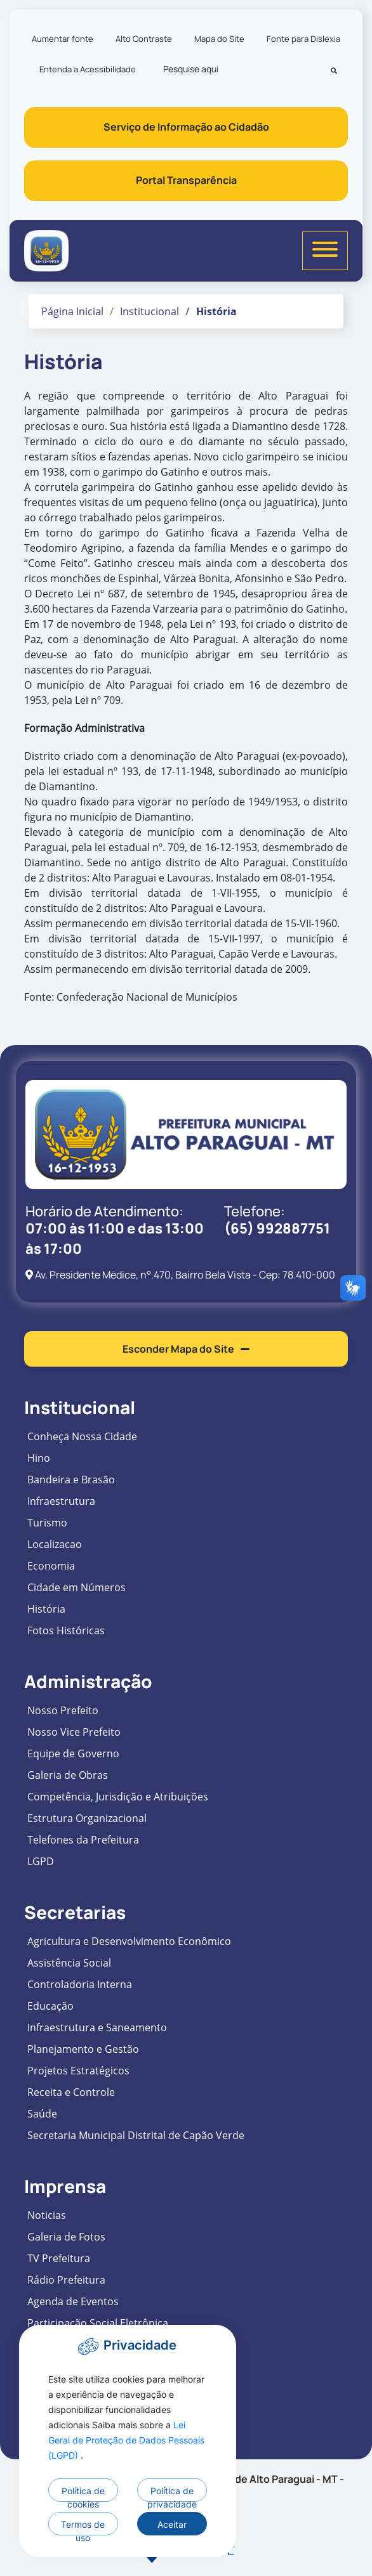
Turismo (47, 1523)
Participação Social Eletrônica (97, 2323)
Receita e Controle (71, 2092)
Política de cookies (83, 2493)
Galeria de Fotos (66, 2237)
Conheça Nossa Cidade (82, 1436)
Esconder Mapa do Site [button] (186, 1349)
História (46, 1609)
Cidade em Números (76, 1587)
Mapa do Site (219, 38)
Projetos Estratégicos (78, 2071)
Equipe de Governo (73, 1753)
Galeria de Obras (67, 1775)
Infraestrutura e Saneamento (97, 2027)
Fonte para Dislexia (303, 38)
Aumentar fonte (62, 38)
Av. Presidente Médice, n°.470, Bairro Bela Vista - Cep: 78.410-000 (180, 1275)
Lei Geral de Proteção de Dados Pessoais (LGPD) (126, 2440)
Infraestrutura (61, 1501)
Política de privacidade (172, 2493)
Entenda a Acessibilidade (87, 69)
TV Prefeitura (58, 2258)
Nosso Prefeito (62, 1710)
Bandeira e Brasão (71, 1479)
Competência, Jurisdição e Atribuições (117, 1797)
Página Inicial (72, 311)
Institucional (149, 311)
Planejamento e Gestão (83, 2049)
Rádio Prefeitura (66, 2280)
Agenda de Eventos (73, 2301)
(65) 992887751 (277, 1228)
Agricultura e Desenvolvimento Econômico (129, 1941)
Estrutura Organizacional (87, 1818)
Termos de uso (83, 2527)
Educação (50, 2006)
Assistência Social (69, 1963)
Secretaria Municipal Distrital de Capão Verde (135, 2135)
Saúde (42, 2114)
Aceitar (172, 2524)
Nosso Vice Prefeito (74, 1732)
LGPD (40, 1861)
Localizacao (54, 1544)
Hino (38, 1458)
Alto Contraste (144, 38)
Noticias (46, 2215)
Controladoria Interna (79, 1984)
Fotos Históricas (66, 1630)
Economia (51, 1566)
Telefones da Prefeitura (83, 1840)
